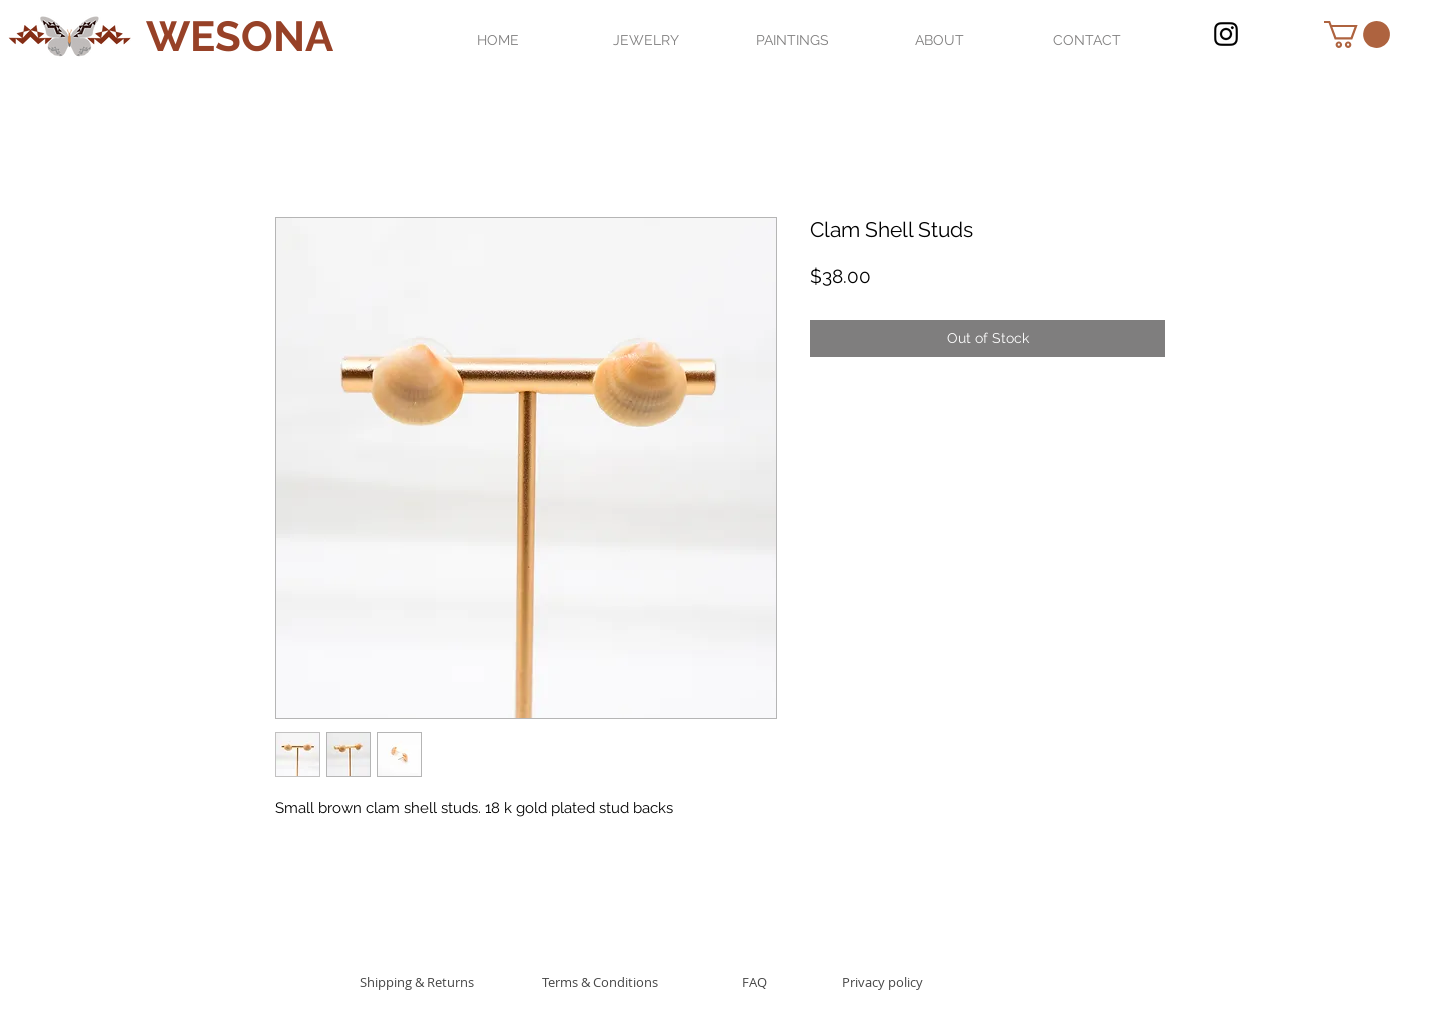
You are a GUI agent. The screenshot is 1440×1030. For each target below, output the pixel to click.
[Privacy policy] (882, 981)
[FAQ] (754, 981)
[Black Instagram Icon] (1226, 34)
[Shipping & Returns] (416, 981)
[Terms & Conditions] (600, 981)
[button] (1357, 34)
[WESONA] (239, 37)
